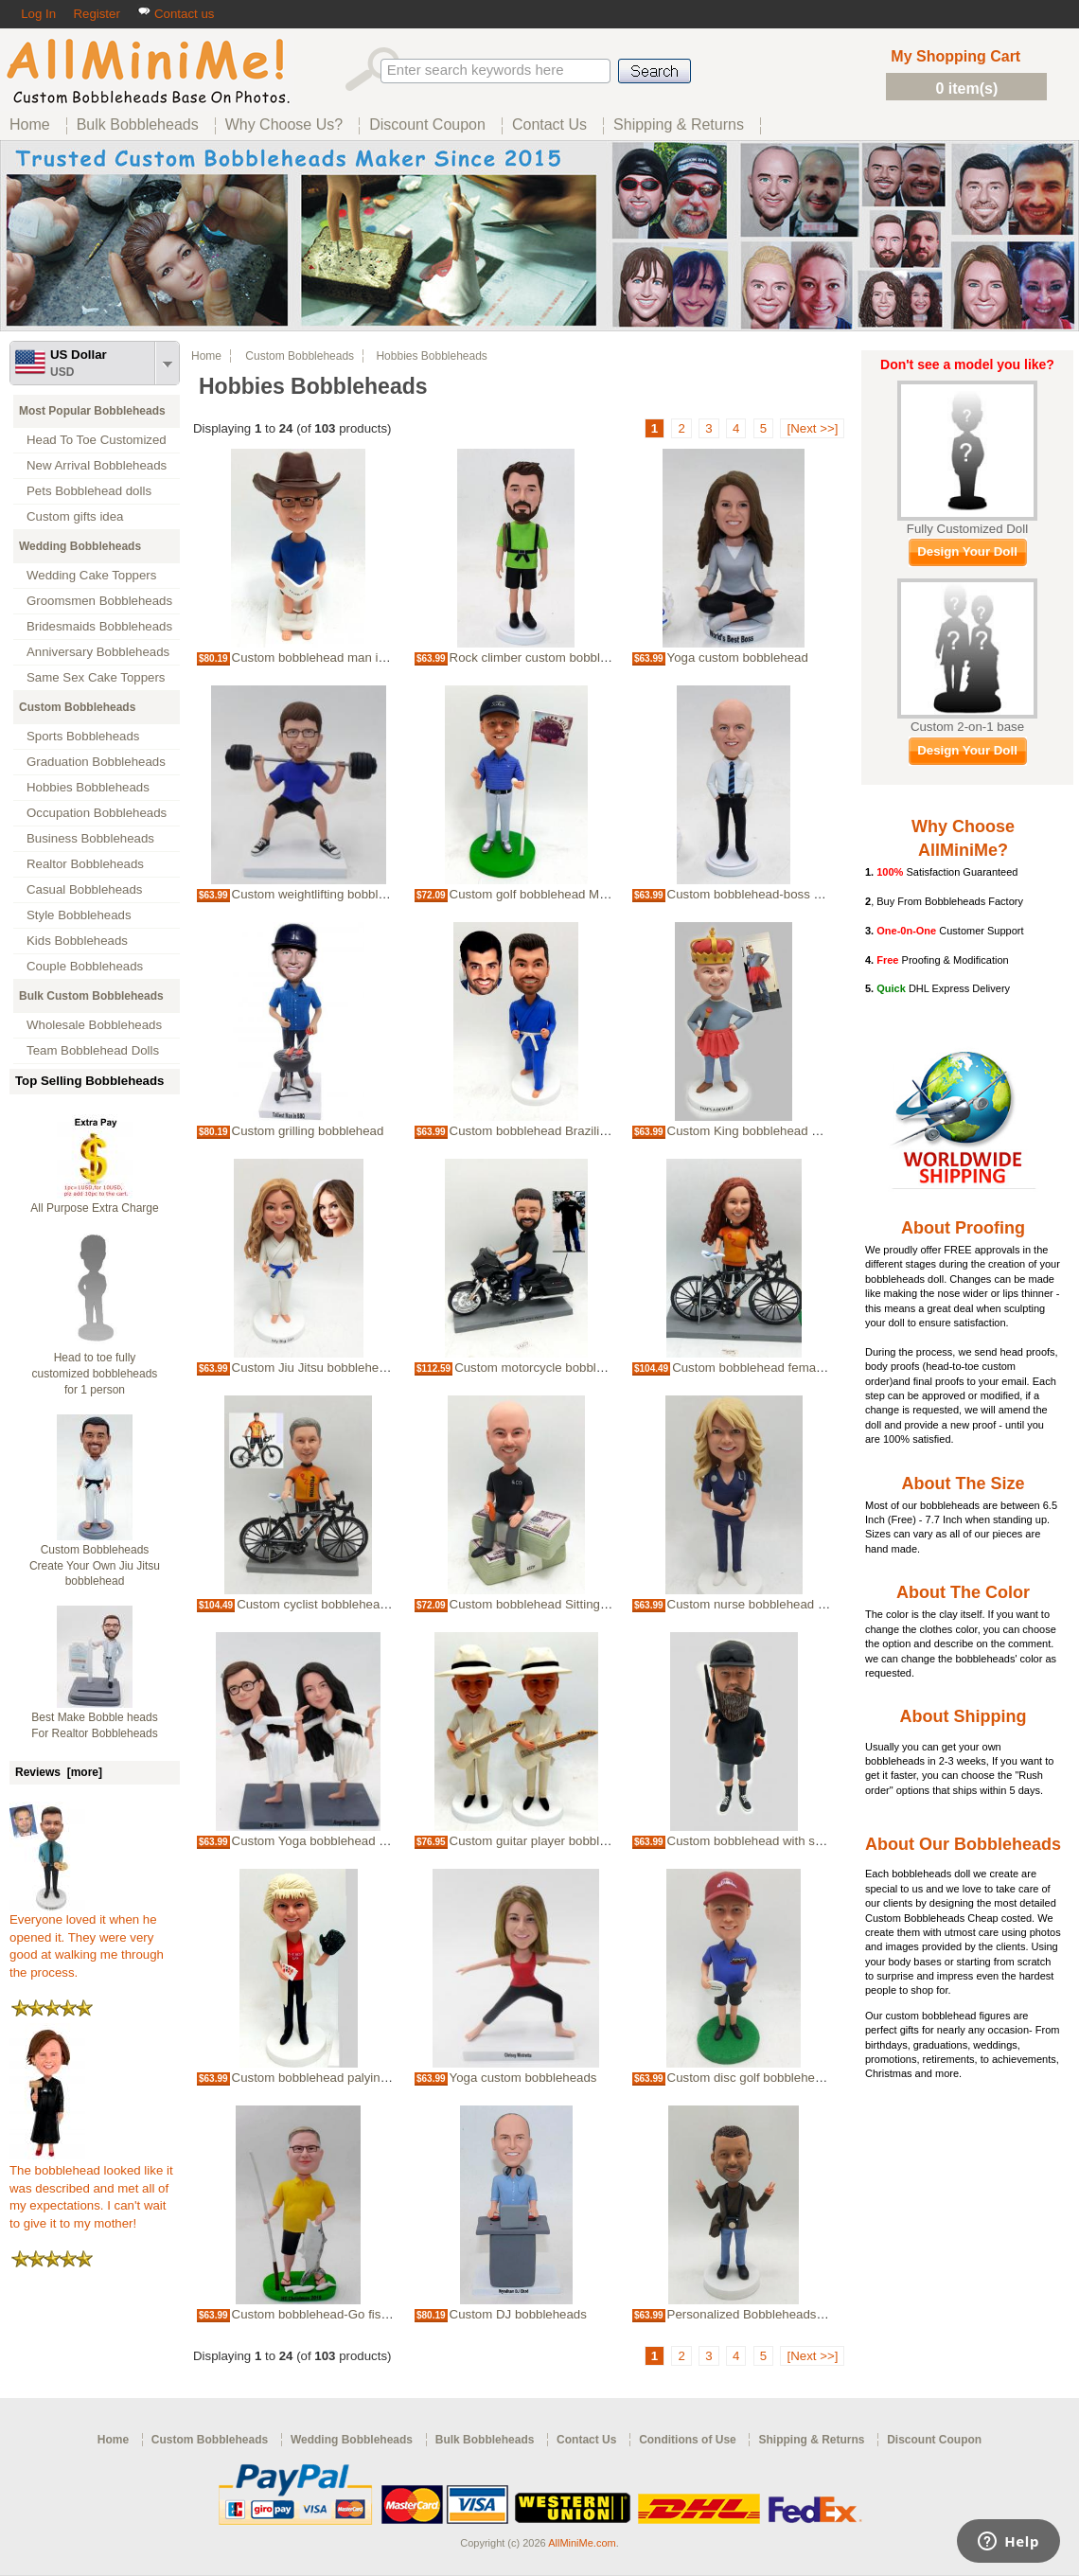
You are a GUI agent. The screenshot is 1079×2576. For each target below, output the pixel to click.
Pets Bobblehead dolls (89, 491)
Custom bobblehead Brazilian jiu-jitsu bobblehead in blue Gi (616, 1131)
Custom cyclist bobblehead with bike (338, 1604)
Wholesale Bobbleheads (94, 1025)
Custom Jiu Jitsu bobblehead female (333, 1367)
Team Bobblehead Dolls (93, 1050)
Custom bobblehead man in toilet (324, 657)
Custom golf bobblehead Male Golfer (552, 894)
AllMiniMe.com (582, 2543)
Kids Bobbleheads (77, 940)
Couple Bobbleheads (85, 966)
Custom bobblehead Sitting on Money (554, 1604)
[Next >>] (812, 428)
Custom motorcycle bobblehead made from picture (594, 1367)
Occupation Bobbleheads (97, 813)
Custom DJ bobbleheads (518, 2314)
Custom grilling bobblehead (308, 1131)
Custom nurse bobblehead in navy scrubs (782, 1604)
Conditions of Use (687, 2439)
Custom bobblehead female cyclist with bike (793, 1367)
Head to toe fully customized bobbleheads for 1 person (95, 1373)
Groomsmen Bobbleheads (99, 601)
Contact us (175, 14)
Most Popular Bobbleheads (92, 410)
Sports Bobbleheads (83, 736)
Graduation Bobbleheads (96, 762)
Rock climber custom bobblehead (542, 657)
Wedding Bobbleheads (80, 546)
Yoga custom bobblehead (737, 657)
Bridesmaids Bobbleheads (99, 626)
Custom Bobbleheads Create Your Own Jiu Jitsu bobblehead (94, 1566)
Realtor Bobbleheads (85, 864)
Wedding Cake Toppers (91, 575)
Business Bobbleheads (90, 838)
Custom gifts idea (75, 516)
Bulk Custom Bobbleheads (91, 996)
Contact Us (586, 2439)
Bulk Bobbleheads (485, 2439)
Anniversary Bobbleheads (98, 652)
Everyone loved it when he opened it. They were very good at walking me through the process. (86, 1940)
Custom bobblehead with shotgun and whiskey (797, 1841)
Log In (38, 14)
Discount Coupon (934, 2439)
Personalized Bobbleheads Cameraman (778, 2314)
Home (206, 356)
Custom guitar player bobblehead (542, 1841)
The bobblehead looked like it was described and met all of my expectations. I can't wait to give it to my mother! (91, 2190)
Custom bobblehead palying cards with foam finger (373, 2077)
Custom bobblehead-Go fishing (318, 2314)
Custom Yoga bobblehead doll (315, 1841)
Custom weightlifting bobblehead (323, 894)
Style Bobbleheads (79, 915)
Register (96, 14)
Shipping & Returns (811, 2439)
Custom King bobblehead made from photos (790, 1131)
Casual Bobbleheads (84, 889)
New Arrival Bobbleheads (97, 465)
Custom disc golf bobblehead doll (759, 2077)
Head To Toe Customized (97, 440)
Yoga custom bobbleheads (523, 2077)
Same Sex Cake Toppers (96, 677)
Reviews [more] (58, 1772)
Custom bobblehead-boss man (753, 894)
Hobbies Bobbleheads (88, 787)
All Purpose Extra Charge (94, 1208)
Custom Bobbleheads (77, 707)
